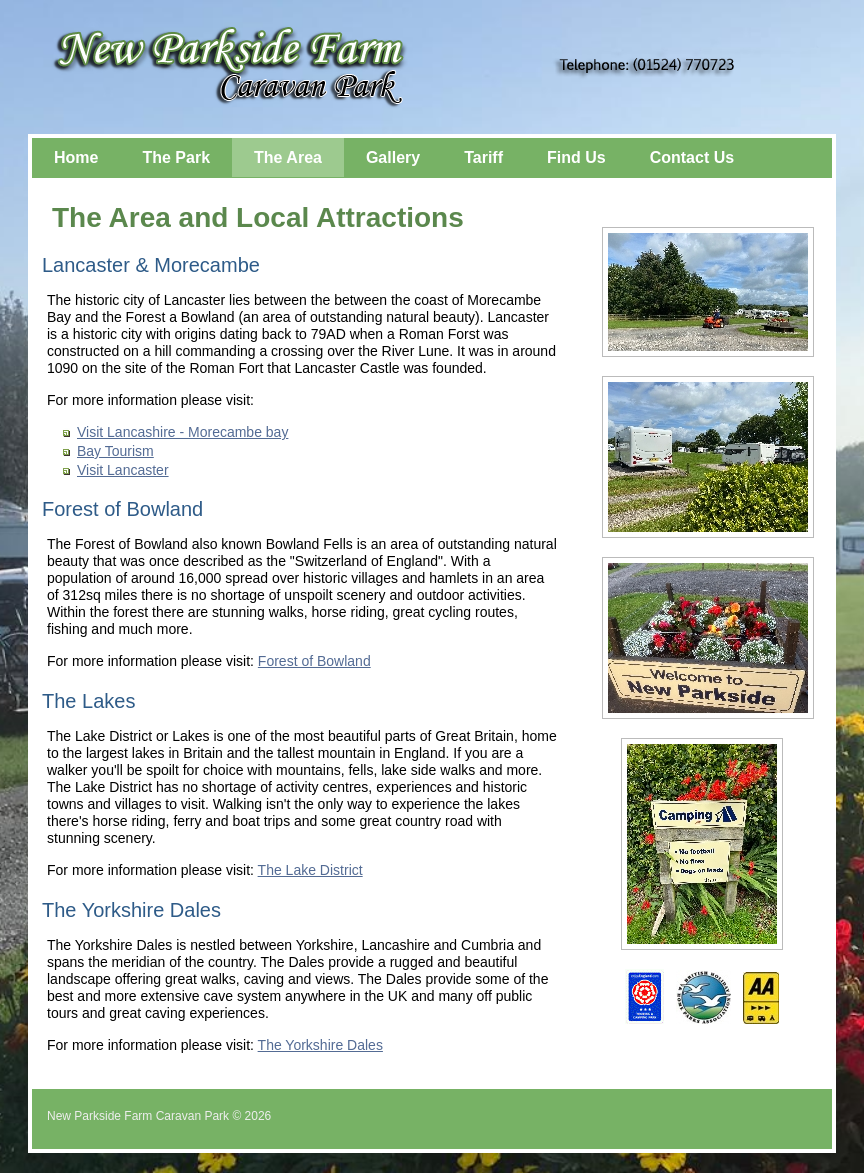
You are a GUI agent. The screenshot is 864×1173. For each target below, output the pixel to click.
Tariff (483, 157)
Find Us (576, 157)
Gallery (393, 157)
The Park (176, 157)
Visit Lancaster (123, 470)
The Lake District (310, 870)
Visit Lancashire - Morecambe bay (182, 432)
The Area (288, 157)
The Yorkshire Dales (320, 1045)
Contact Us (692, 157)
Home (76, 157)
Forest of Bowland (314, 661)
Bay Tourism (115, 451)
